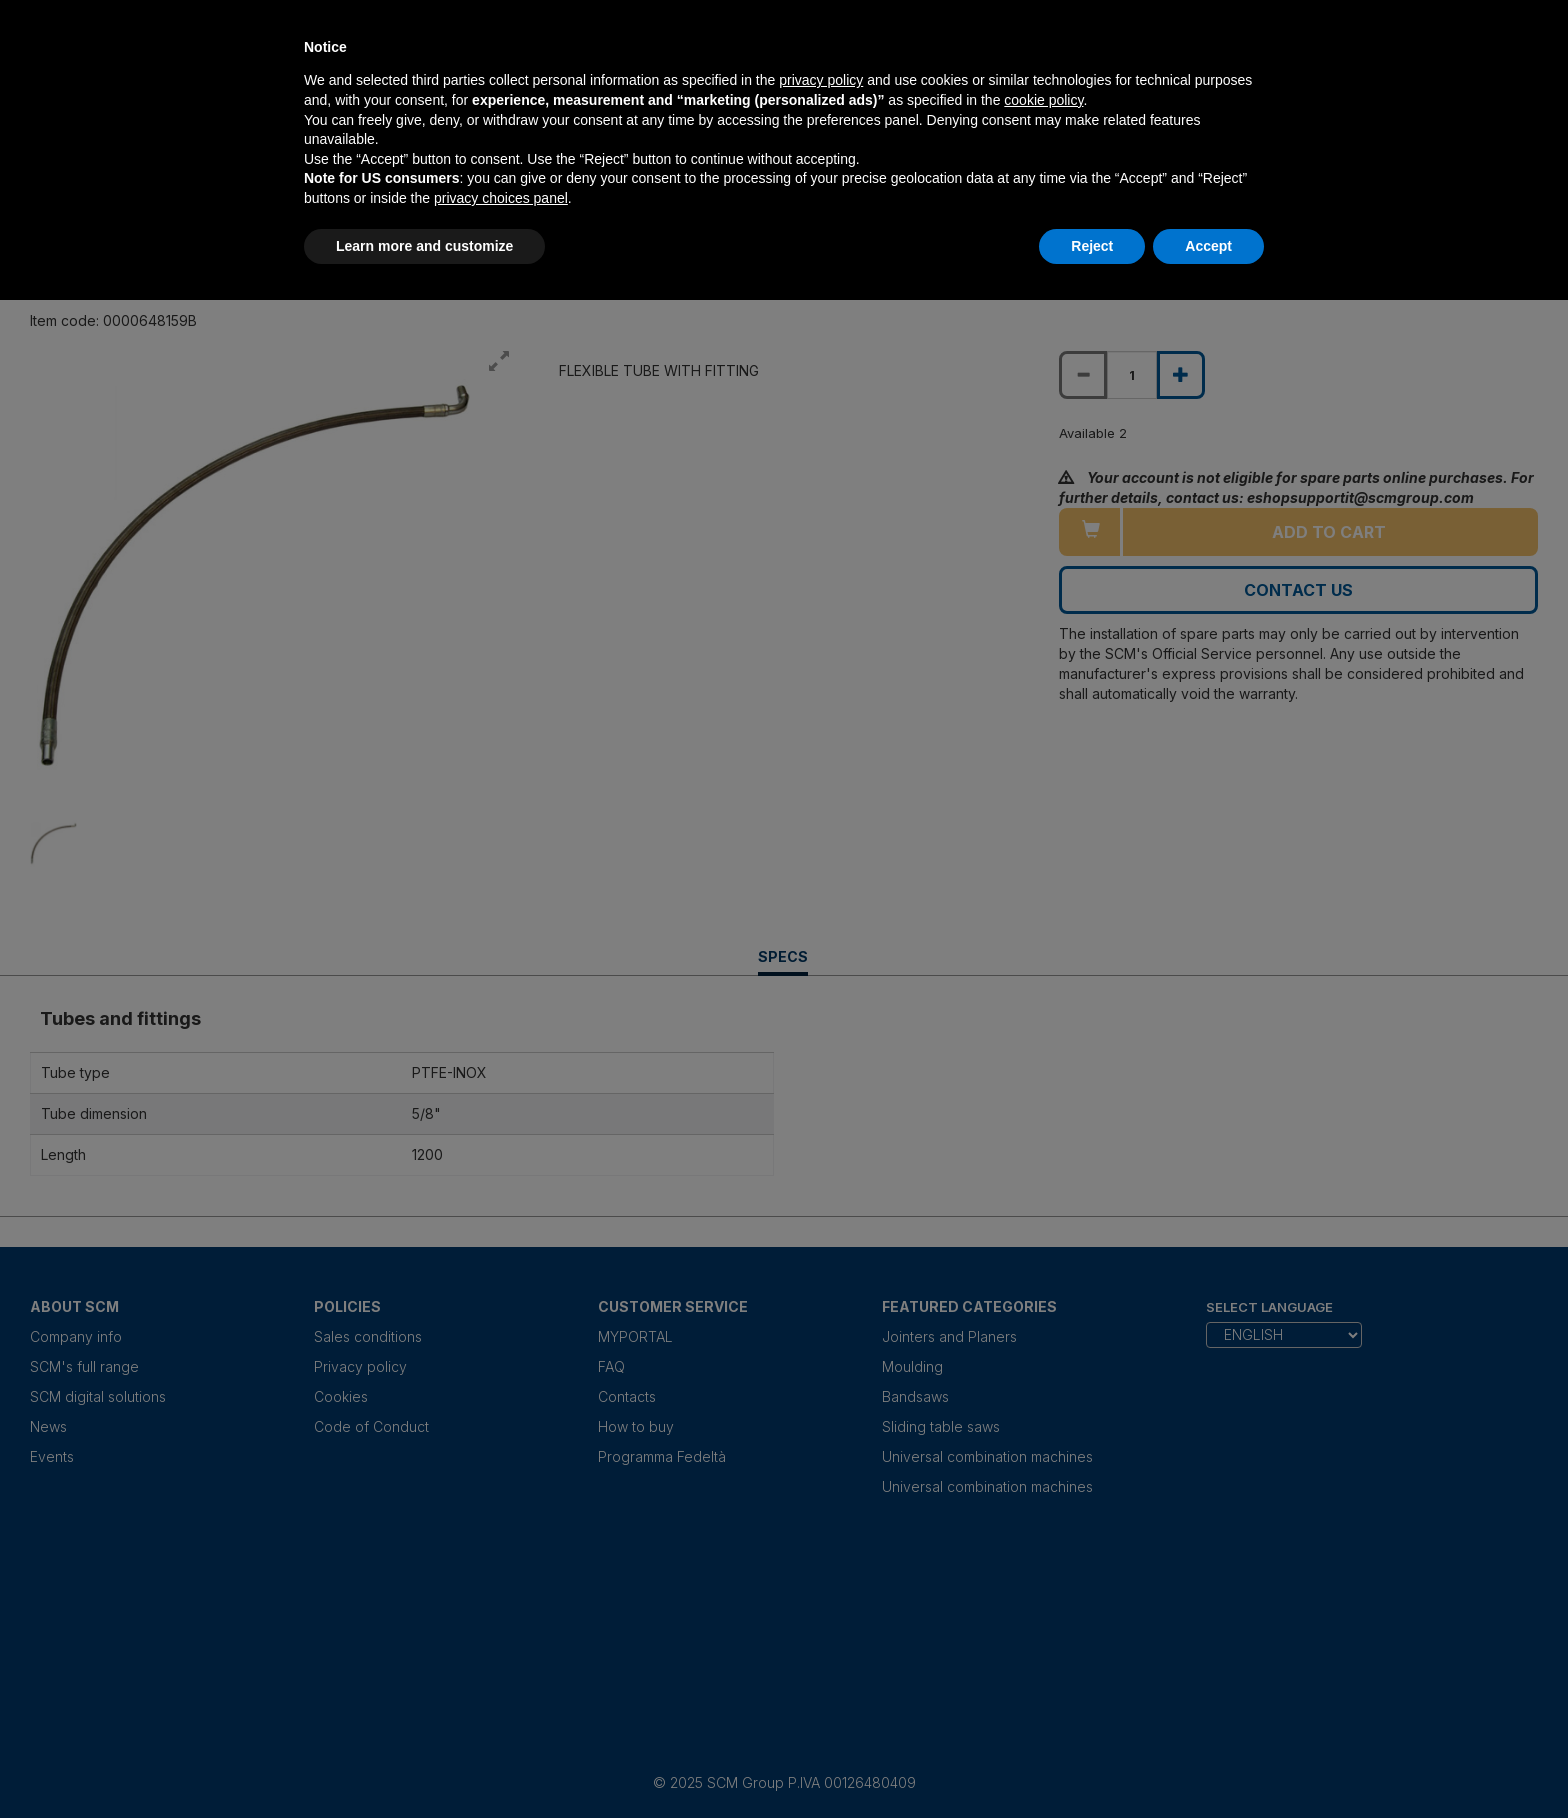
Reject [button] (1092, 246)
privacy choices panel (501, 198)
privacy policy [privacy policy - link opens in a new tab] (821, 80)
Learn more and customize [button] (424, 246)
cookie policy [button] (1043, 100)
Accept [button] (1208, 246)
